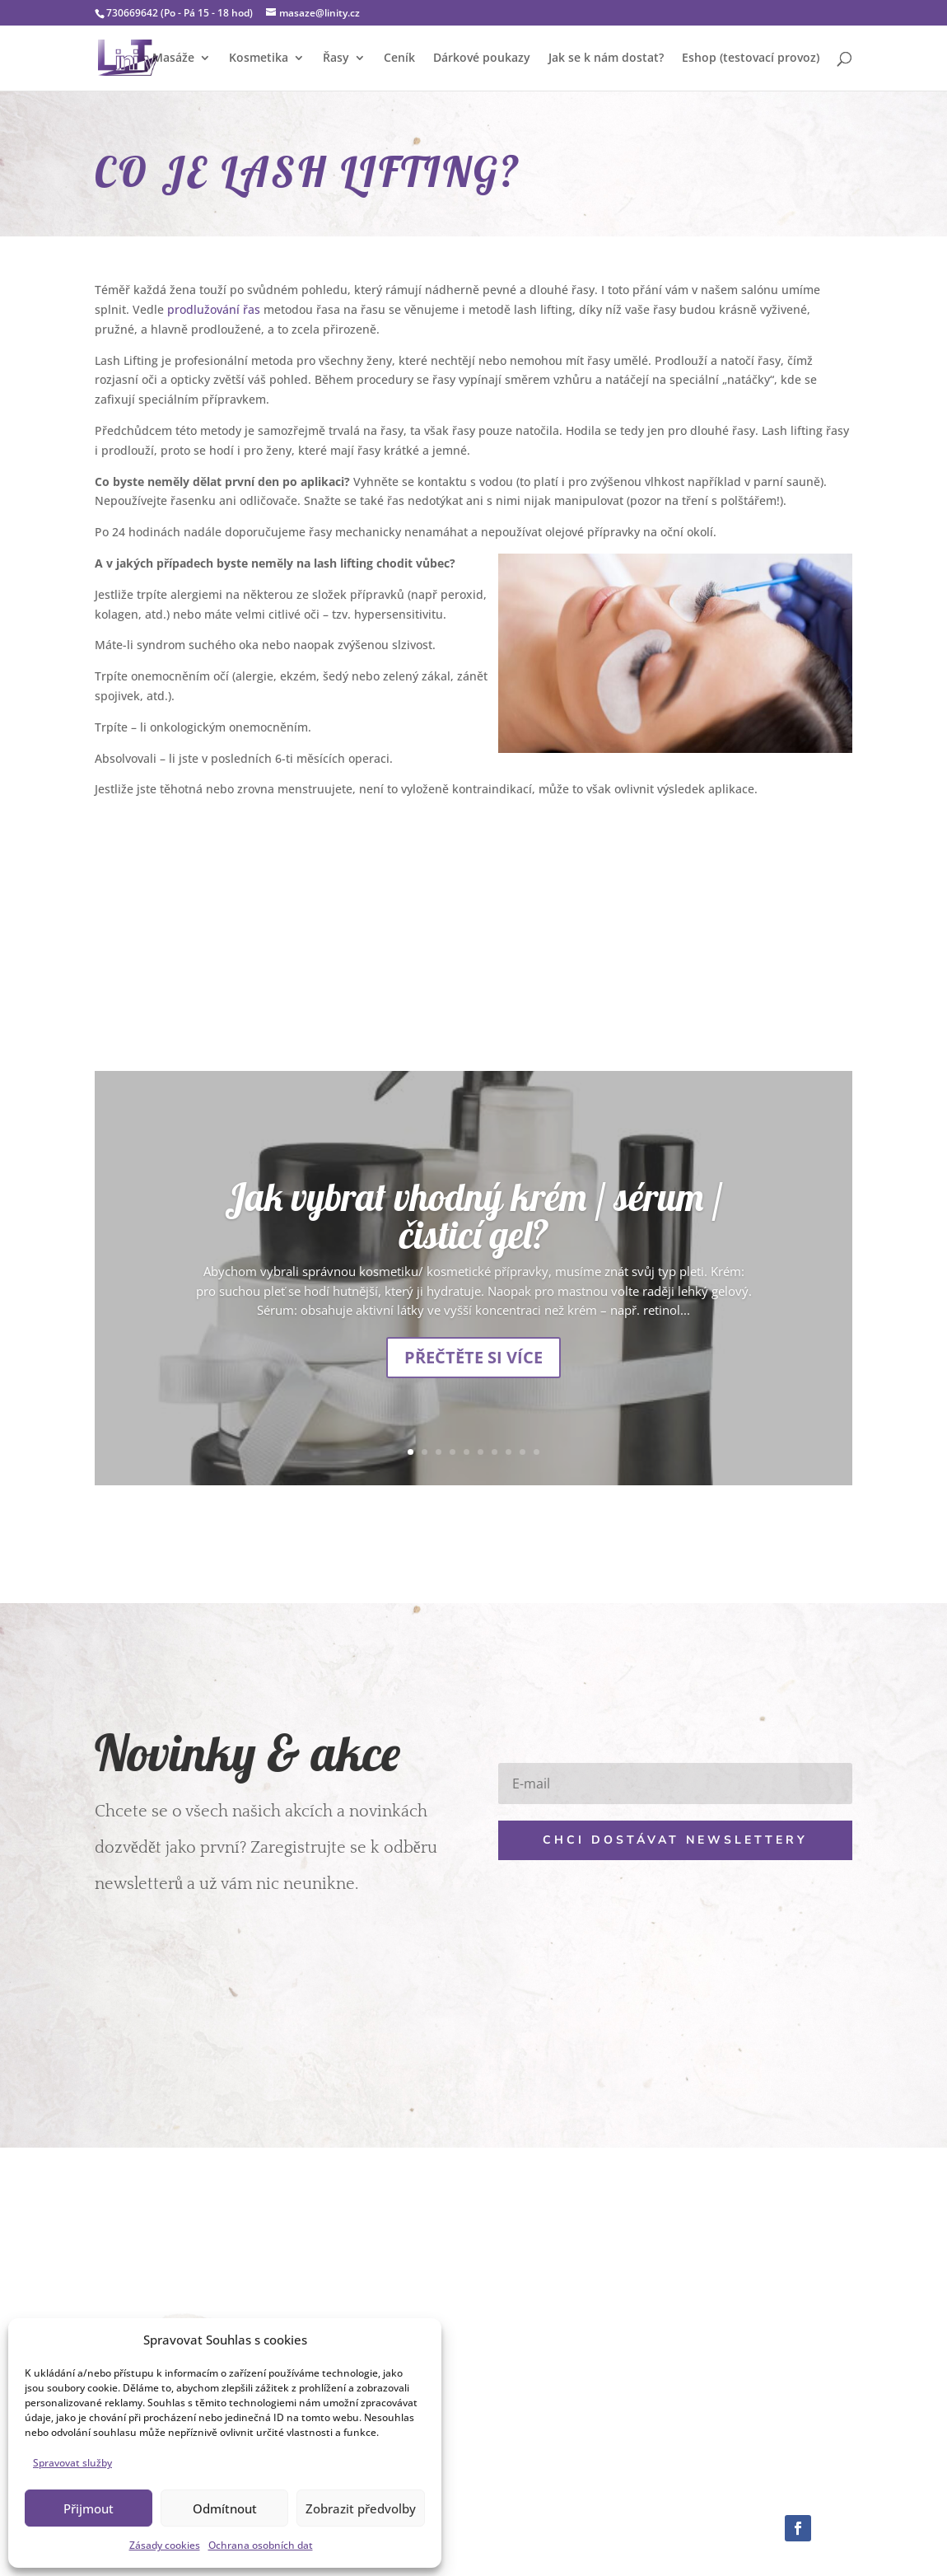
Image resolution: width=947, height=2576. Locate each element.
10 (536, 1452)
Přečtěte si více (473, 1357)
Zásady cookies (164, 2545)
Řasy (336, 58)
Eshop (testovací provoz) (750, 58)
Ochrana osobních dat (260, 2545)
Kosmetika (258, 58)
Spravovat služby (72, 2463)
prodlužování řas (213, 309)
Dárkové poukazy (481, 58)
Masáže (173, 58)
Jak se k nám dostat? (606, 58)
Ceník (399, 58)
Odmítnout (225, 2508)
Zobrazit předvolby (361, 2508)
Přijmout (88, 2508)
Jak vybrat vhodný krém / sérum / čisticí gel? (474, 1216)
